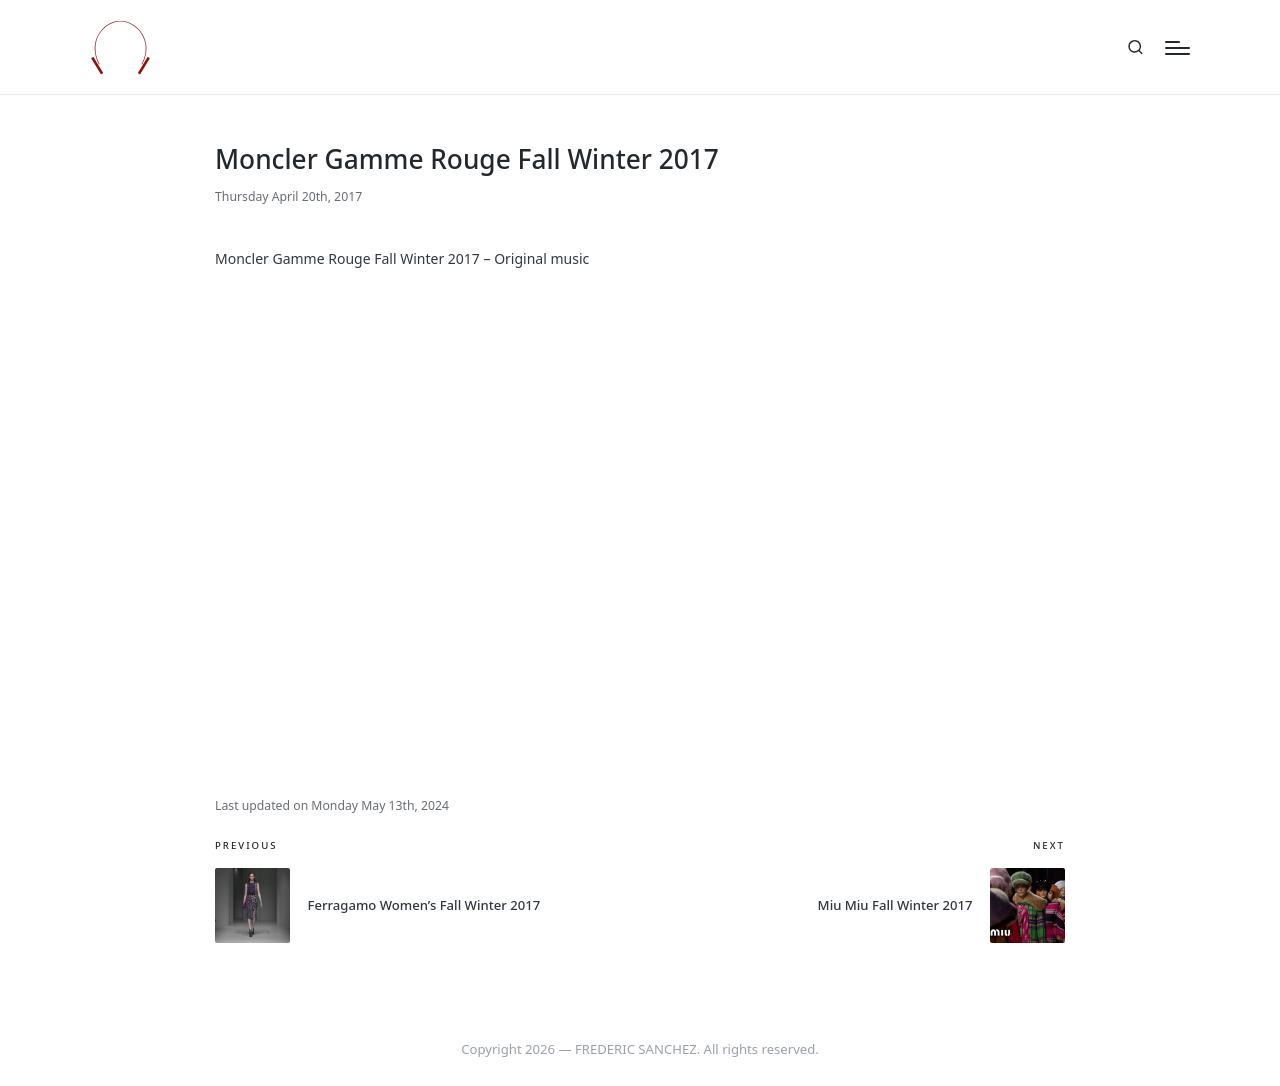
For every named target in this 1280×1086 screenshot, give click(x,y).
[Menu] (1177, 48)
